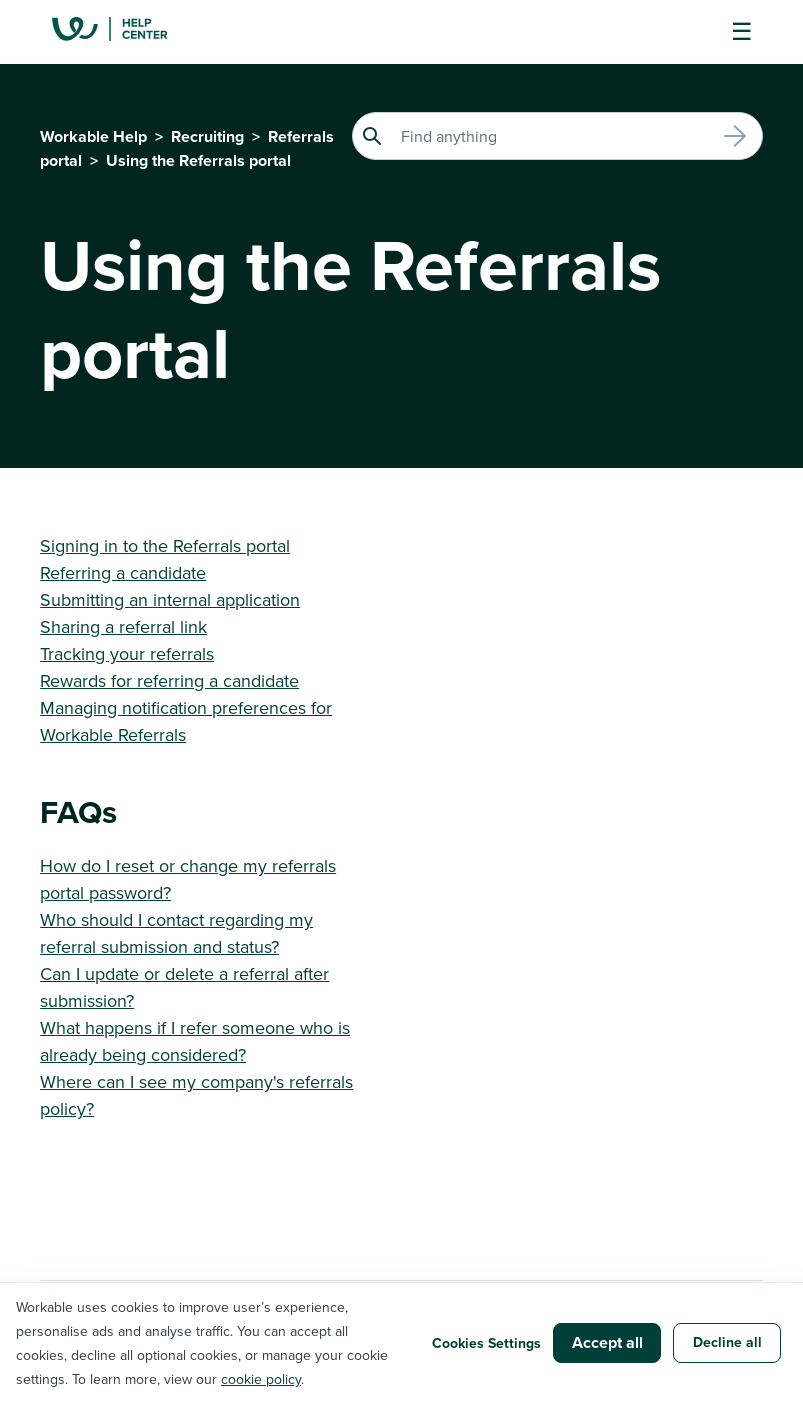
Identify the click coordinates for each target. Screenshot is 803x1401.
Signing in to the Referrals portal (165, 545)
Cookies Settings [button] (486, 1343)
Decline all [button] (727, 1342)
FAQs (78, 811)
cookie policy (261, 1379)
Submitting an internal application (170, 599)
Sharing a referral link (123, 626)
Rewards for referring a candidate (169, 680)
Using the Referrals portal (198, 160)
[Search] (557, 136)
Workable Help (93, 136)
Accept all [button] (607, 1342)
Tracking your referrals (127, 653)
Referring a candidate (123, 572)
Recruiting (207, 136)
